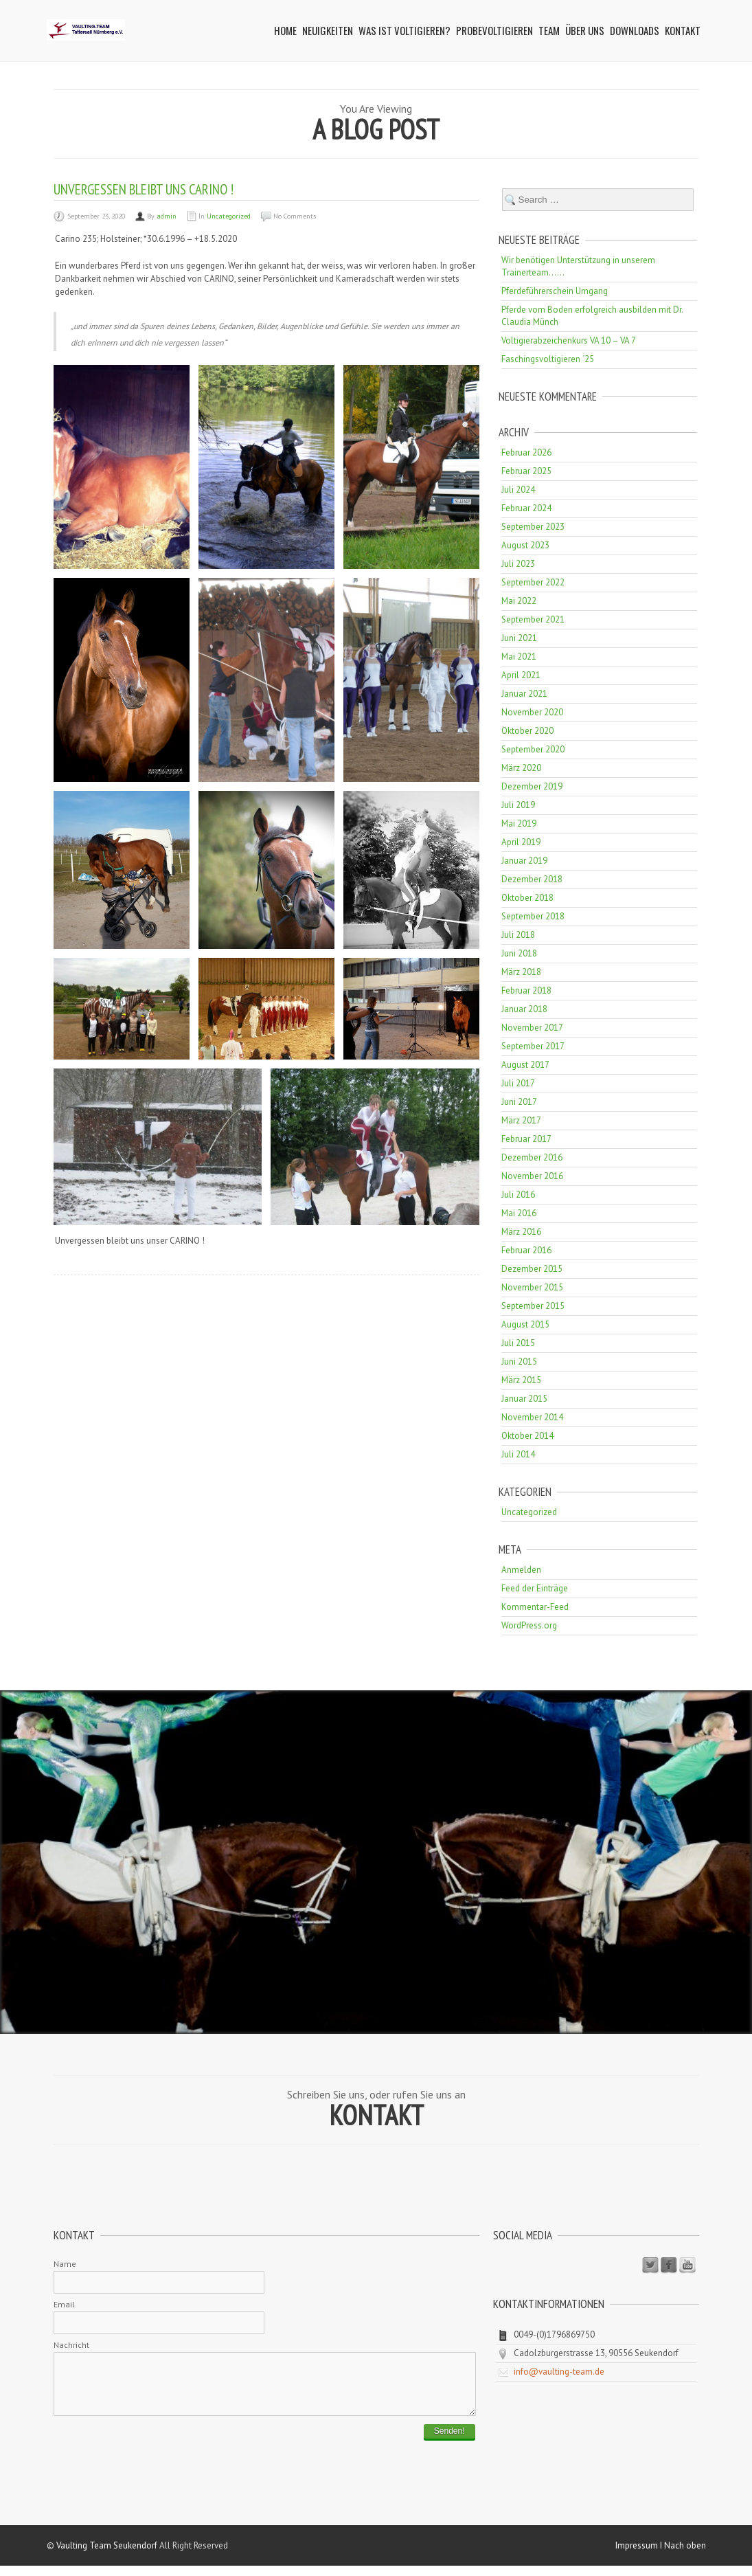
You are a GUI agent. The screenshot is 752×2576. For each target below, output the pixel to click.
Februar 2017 (526, 1139)
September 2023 (533, 527)
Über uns (584, 30)
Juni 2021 (519, 638)
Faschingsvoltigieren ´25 (547, 359)
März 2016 (521, 1231)
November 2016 (532, 1176)
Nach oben (685, 2556)
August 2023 (525, 545)
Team (549, 30)
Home (285, 30)
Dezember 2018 (531, 879)
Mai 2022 (518, 601)
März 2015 (521, 1380)
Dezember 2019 (531, 786)
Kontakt (682, 30)
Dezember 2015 (531, 1269)
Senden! (449, 2441)
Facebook (669, 2265)
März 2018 (521, 972)
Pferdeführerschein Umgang (554, 291)
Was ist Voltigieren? (404, 30)
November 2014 (532, 1417)
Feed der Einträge (534, 1588)
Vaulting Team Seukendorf (106, 2556)
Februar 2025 (526, 471)
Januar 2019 (524, 860)
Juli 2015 (518, 1343)
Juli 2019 (518, 805)
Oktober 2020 (527, 731)
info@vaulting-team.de (559, 2371)
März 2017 (521, 1120)
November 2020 (532, 712)
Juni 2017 (519, 1102)
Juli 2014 (518, 1454)
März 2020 (521, 768)
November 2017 (532, 1027)
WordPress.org (529, 1625)
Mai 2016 (518, 1213)
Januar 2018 (524, 1009)
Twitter (650, 2265)
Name (65, 2264)
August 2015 (525, 1324)
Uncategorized (229, 216)
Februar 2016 (526, 1250)
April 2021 (520, 675)
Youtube (687, 2265)
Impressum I (639, 2556)
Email (64, 2304)
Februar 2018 (526, 990)
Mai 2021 (518, 656)
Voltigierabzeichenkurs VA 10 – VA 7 (568, 340)
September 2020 (533, 749)
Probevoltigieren (494, 30)
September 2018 (533, 916)
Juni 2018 (519, 953)
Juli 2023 (518, 564)
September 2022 (533, 582)
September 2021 (533, 619)
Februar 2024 (526, 508)
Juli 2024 (518, 489)
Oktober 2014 (527, 1436)
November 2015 (532, 1287)
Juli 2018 (518, 935)
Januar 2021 (524, 693)
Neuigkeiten (327, 30)
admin (166, 216)
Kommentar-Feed (535, 1607)
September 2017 (533, 1046)
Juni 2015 (519, 1361)
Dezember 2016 (531, 1157)
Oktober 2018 (527, 898)
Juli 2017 (518, 1083)
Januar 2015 (524, 1398)
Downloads (634, 30)
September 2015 (533, 1306)
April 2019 (520, 842)
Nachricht (71, 2345)
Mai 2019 (518, 823)
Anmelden (521, 1570)
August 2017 (525, 1065)
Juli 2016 (518, 1194)
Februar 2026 (526, 452)
